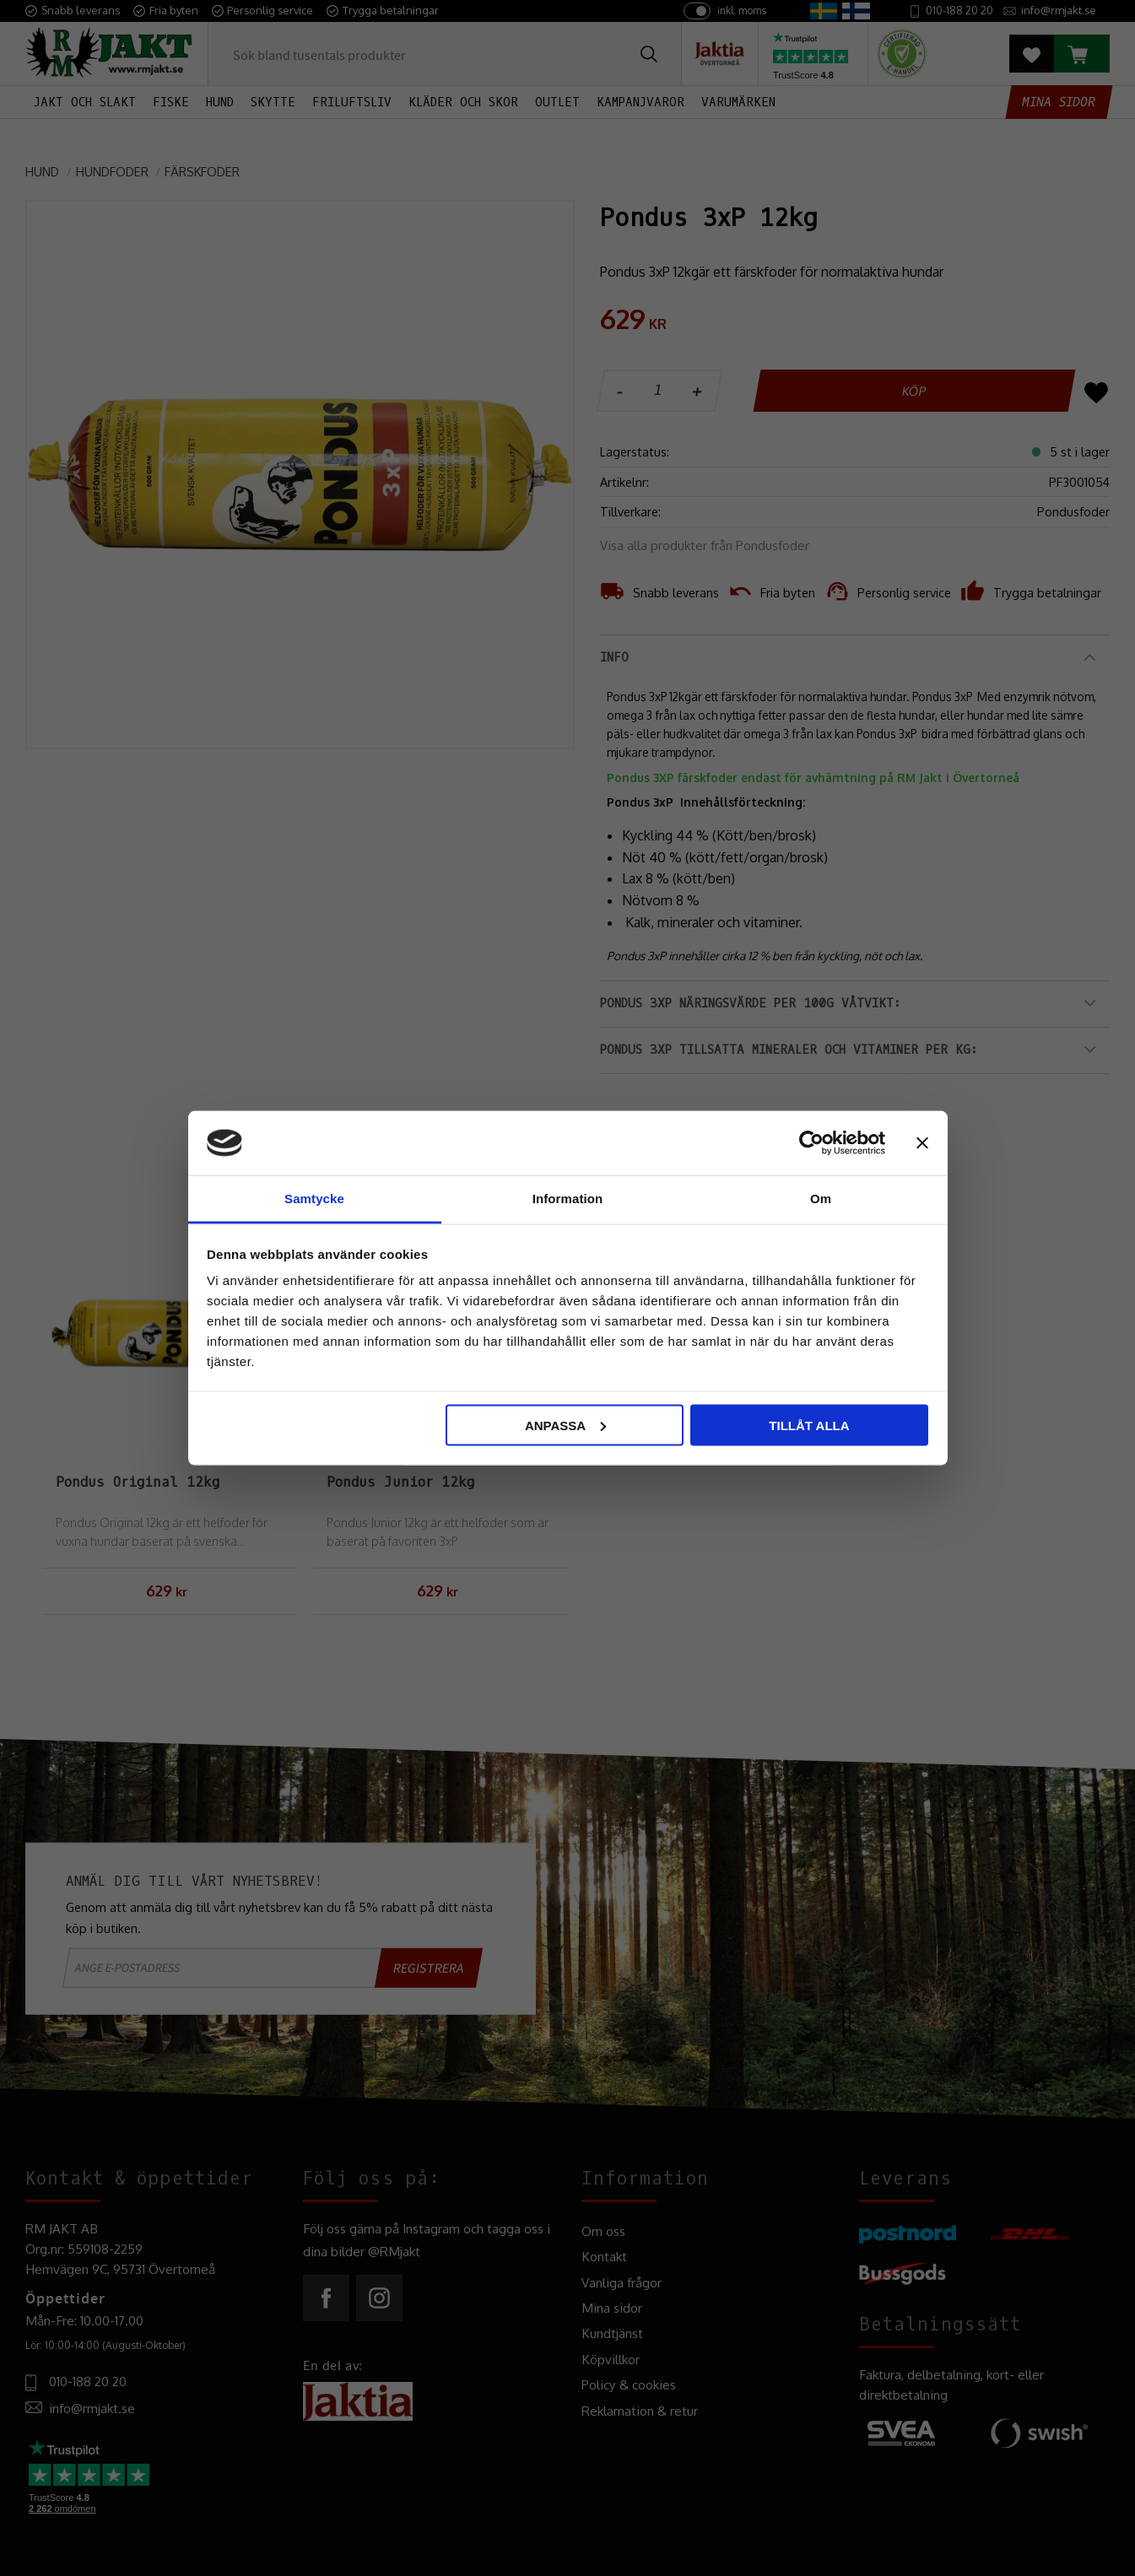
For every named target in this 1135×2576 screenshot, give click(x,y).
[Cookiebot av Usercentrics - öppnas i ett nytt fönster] (811, 1142)
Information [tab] (567, 1198)
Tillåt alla (809, 1425)
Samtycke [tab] (314, 1198)
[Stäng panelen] (922, 1142)
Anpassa (565, 1425)
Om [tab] (820, 1198)
